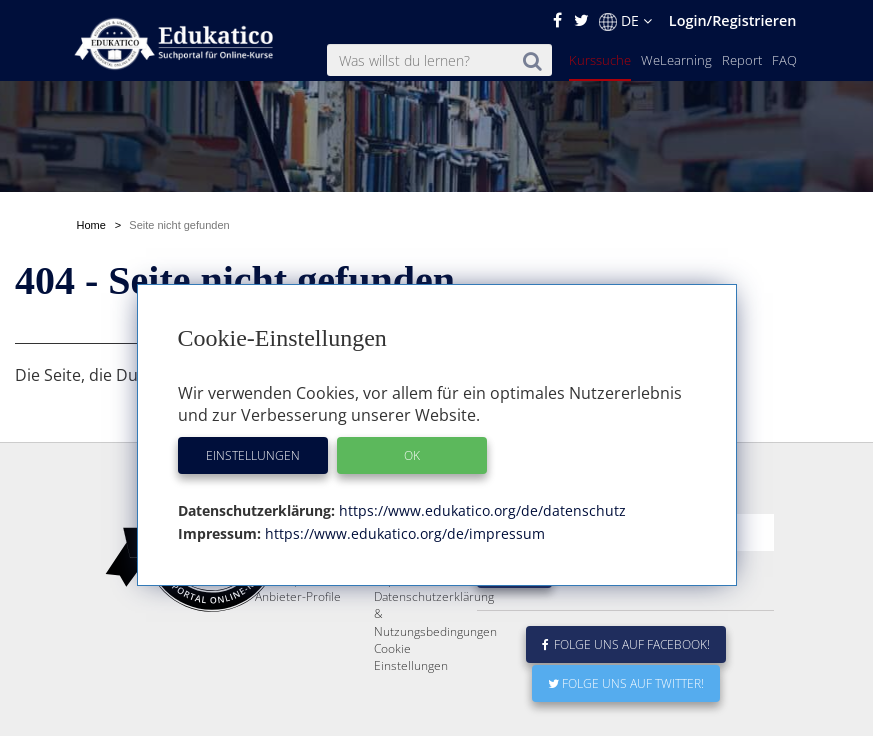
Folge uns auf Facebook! (626, 644)
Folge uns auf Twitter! (626, 683)
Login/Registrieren (733, 20)
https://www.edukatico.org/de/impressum (403, 533)
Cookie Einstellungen (411, 657)
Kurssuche (600, 60)
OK (412, 455)
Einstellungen (253, 455)
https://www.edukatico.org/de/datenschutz (480, 510)
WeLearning (676, 60)
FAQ (784, 60)
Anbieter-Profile (298, 596)
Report (742, 60)
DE (625, 21)
